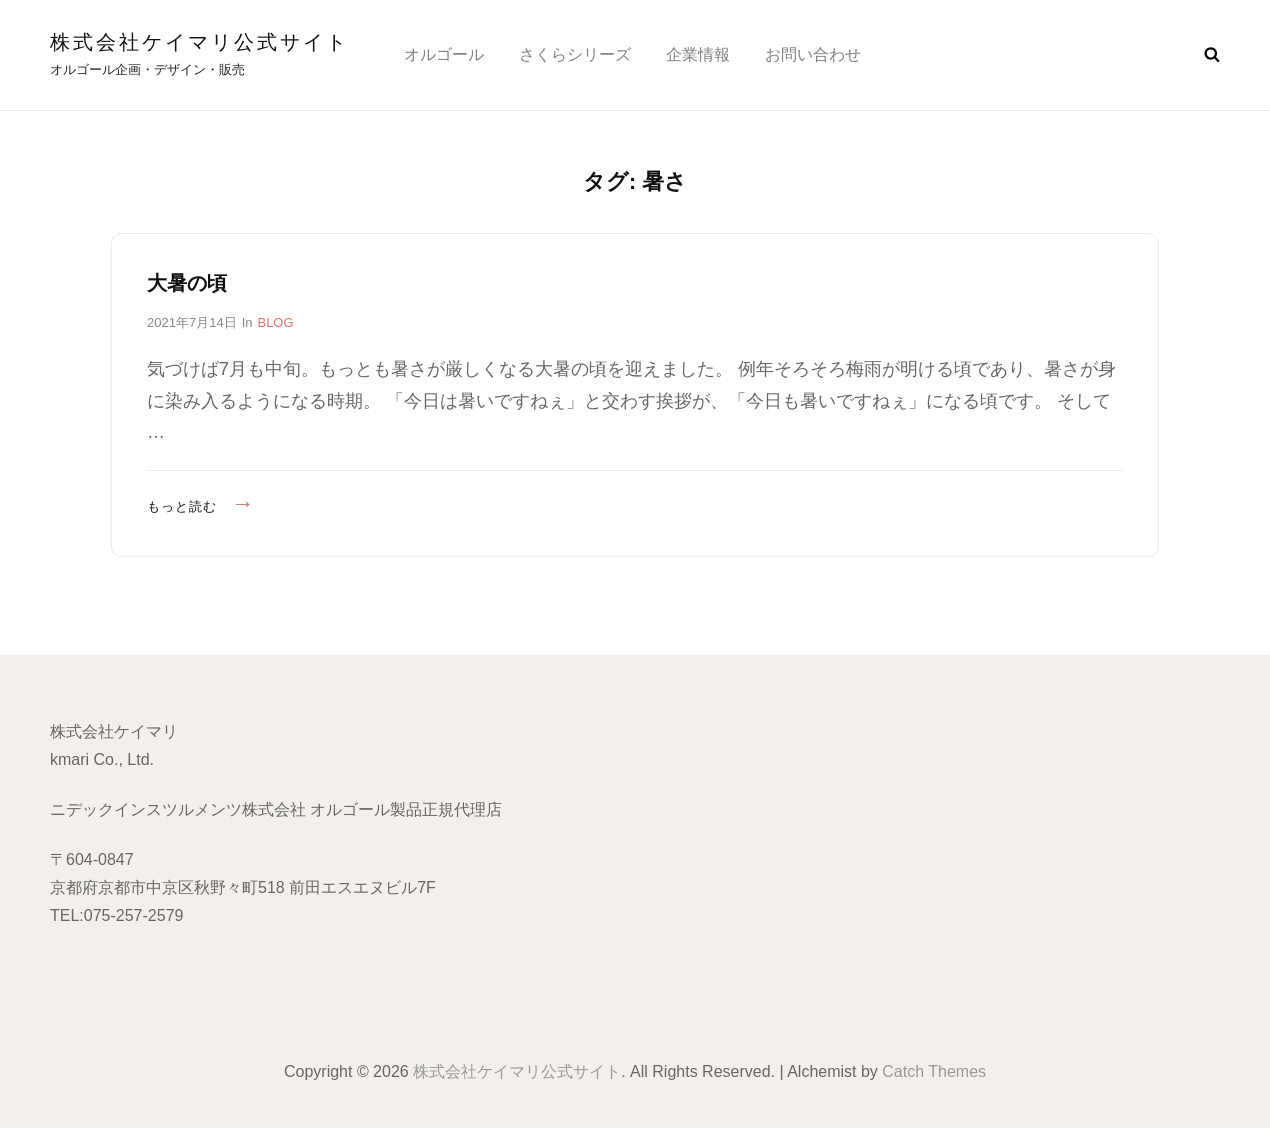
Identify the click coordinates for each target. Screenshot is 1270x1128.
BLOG (275, 322)
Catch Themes (934, 1071)
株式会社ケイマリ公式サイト (199, 42)
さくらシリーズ (575, 54)
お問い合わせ (813, 54)
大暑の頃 (187, 283)
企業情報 (698, 54)
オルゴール (444, 54)
